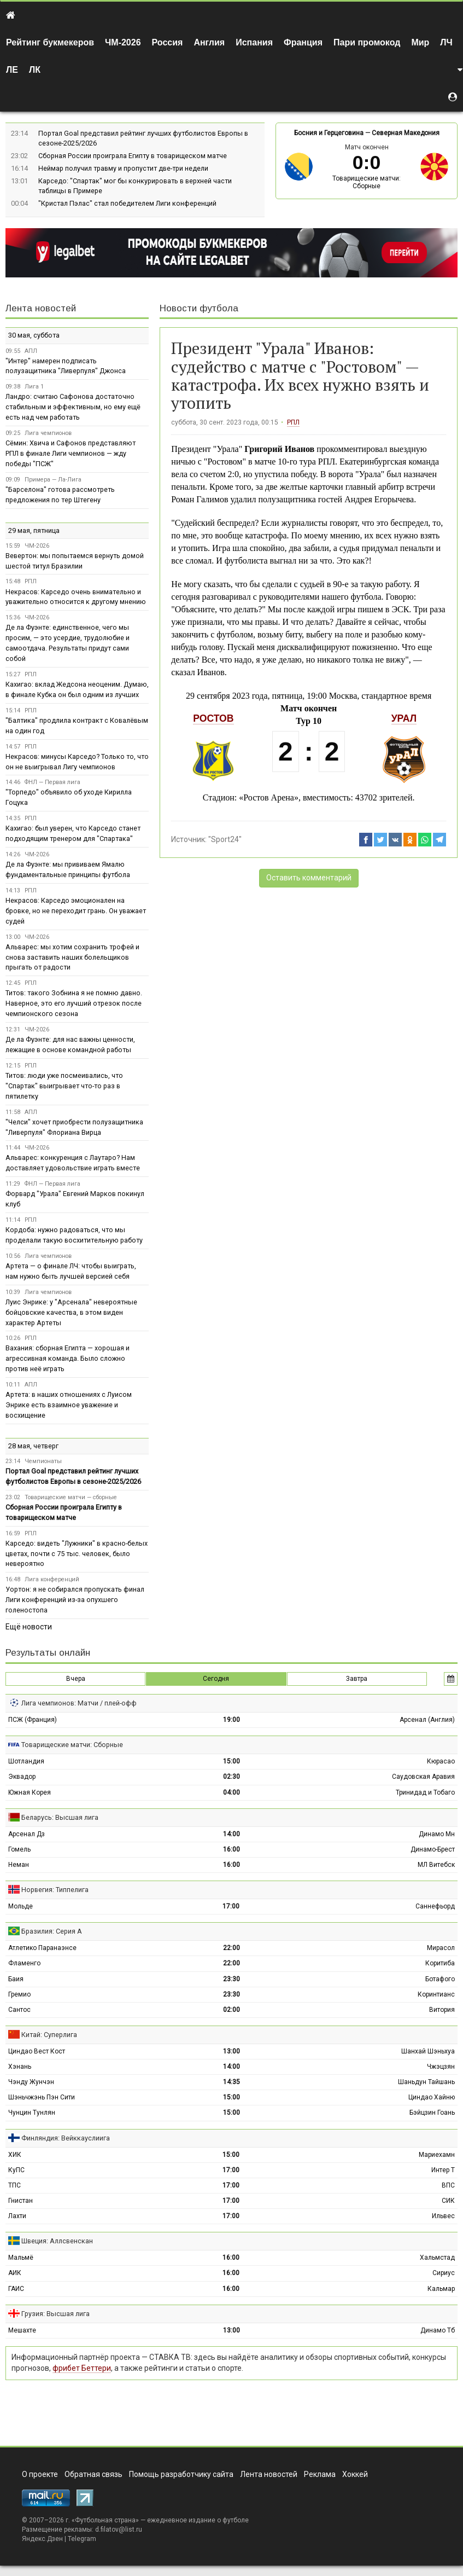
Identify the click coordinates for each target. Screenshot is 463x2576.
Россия (167, 42)
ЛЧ (446, 42)
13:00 (231, 2051)
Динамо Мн (437, 1834)
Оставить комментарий (308, 877)
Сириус (443, 2273)
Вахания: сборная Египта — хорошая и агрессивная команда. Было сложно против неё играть (67, 1358)
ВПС (448, 2185)
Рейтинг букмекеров (50, 42)
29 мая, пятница (34, 530)
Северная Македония (405, 133)
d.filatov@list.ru (118, 2529)
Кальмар (441, 2289)
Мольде (20, 1906)
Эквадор (22, 1776)
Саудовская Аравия (423, 1776)
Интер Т (443, 2170)
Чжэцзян (441, 2066)
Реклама (320, 2474)
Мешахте (22, 2330)
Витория (442, 2010)
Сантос (19, 2010)
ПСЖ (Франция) (32, 1720)
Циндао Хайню (431, 2097)
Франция (303, 42)
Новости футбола (199, 308)
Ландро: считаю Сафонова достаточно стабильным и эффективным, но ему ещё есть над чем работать (72, 406)
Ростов (213, 718)
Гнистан (20, 2200)
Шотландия (26, 1761)
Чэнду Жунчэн (31, 2082)
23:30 (231, 1979)
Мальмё (20, 2257)
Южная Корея (29, 1792)
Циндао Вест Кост (36, 2051)
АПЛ (31, 351)
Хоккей (355, 2474)
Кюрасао (441, 1761)
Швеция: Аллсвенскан (57, 2241)
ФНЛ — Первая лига (52, 782)
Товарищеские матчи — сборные (71, 1497)
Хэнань (19, 2066)
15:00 (231, 1761)
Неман (18, 1865)
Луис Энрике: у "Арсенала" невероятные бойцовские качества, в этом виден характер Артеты (71, 1312)
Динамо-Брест (433, 1849)
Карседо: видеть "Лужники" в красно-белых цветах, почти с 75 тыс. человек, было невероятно (76, 1553)
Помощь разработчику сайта (181, 2474)
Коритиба (440, 1963)
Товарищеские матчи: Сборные (366, 182)
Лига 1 (34, 386)
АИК (14, 2273)
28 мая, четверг (33, 1446)
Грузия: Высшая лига (55, 2314)
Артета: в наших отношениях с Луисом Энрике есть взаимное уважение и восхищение (68, 1404)
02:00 (231, 2010)
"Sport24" (225, 839)
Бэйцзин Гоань (432, 2112)
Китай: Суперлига (49, 2034)
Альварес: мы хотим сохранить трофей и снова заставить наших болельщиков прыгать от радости (72, 957)
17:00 (230, 1906)
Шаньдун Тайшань (426, 2082)
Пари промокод (366, 42)
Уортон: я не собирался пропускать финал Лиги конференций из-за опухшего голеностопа (74, 1599)
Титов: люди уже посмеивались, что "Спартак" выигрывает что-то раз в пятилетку (64, 1085)
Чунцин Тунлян (31, 2112)
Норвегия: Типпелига (55, 1889)
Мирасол (441, 1948)
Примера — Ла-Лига (53, 479)
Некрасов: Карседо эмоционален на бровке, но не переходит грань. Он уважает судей (75, 910)
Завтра (356, 1678)
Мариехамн (437, 2155)
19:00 (231, 1720)
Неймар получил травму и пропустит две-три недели (123, 168)
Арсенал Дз (26, 1834)
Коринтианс (436, 1994)
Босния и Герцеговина (329, 133)
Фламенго (24, 1963)
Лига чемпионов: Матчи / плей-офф (79, 1703)
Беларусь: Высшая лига (59, 1817)
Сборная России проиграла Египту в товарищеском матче (132, 156)
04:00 (231, 1792)
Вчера (75, 1678)
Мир (420, 42)
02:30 (231, 1776)
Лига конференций (52, 1579)
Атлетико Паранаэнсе (42, 1948)
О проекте (40, 2474)
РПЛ (293, 422)
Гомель (19, 1849)
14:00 (231, 1834)
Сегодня (216, 1678)
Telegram (82, 2539)
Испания (254, 42)
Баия (16, 1979)
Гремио (19, 1994)
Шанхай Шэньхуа (428, 2051)
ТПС (14, 2185)
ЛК (34, 69)
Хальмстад (437, 2257)
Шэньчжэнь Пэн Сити (41, 2097)
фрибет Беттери (81, 2368)
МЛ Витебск (436, 1865)
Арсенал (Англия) (427, 1720)
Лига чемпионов (48, 433)
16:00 (231, 1849)
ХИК (14, 2155)
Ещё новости (28, 1626)
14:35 (231, 2082)
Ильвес (443, 2216)
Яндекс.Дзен (42, 2539)
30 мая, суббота (34, 335)
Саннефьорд (435, 1906)
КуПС (16, 2170)
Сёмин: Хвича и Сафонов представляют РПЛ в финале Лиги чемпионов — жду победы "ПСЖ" (70, 453)
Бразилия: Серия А (51, 1931)
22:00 (231, 1948)
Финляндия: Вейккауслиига (65, 2138)
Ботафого (440, 1979)
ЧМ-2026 (123, 42)
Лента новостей (40, 308)
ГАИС (16, 2289)
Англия (209, 42)
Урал (404, 718)
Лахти (17, 2216)
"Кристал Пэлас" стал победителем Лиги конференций (127, 203)
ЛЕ (12, 69)
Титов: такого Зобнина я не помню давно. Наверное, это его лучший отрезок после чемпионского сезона (73, 1003)
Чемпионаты (43, 1461)
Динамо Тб (437, 2330)
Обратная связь (93, 2474)
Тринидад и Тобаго (425, 1792)
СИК (448, 2200)
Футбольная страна (105, 2520)
